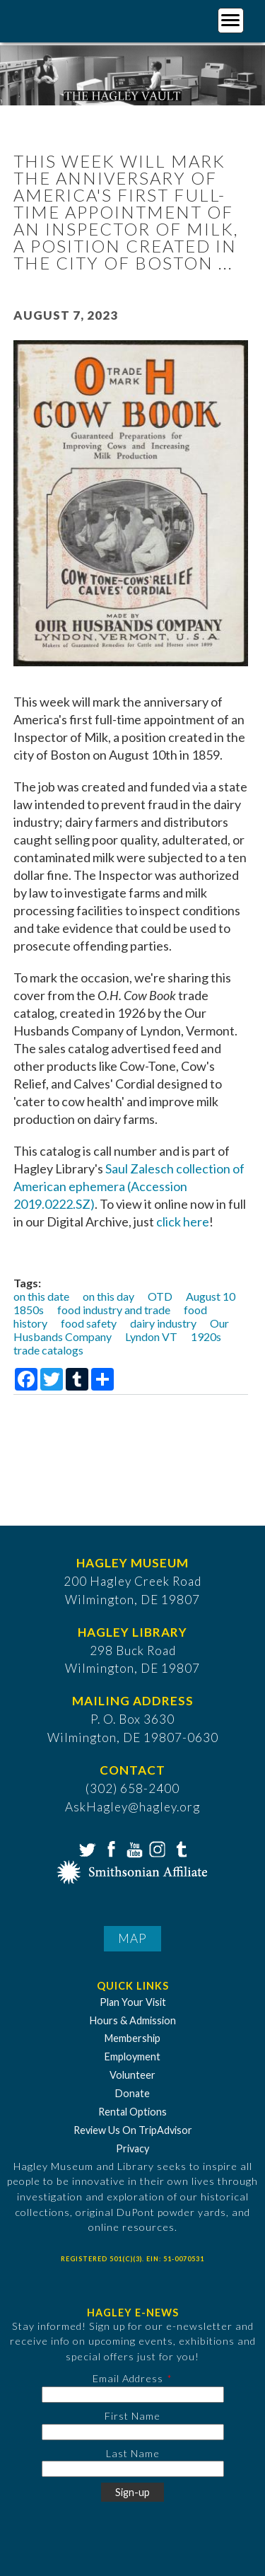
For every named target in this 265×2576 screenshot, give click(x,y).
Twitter (86, 1848)
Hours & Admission (133, 2020)
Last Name (133, 2453)
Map (132, 1938)
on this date (41, 1296)
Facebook (109, 1848)
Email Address (128, 2378)
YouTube (132, 1848)
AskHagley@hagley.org (132, 1806)
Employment (132, 2056)
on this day (108, 1296)
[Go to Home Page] (69, 18)
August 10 (210, 1296)
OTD (160, 1296)
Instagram (156, 1848)
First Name (132, 2416)
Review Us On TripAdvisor (132, 2130)
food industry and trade (113, 1309)
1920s (206, 1336)
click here (182, 1221)
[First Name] (133, 2432)
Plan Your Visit (133, 2002)
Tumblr (179, 1848)
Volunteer (132, 2075)
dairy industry (163, 1323)
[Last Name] (133, 2469)
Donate (132, 2093)
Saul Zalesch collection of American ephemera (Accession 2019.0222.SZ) (129, 1186)
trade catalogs (48, 1350)
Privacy (132, 2148)
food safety (89, 1323)
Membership (132, 2038)
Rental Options (132, 2112)
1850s (28, 1309)
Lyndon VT (151, 1336)
